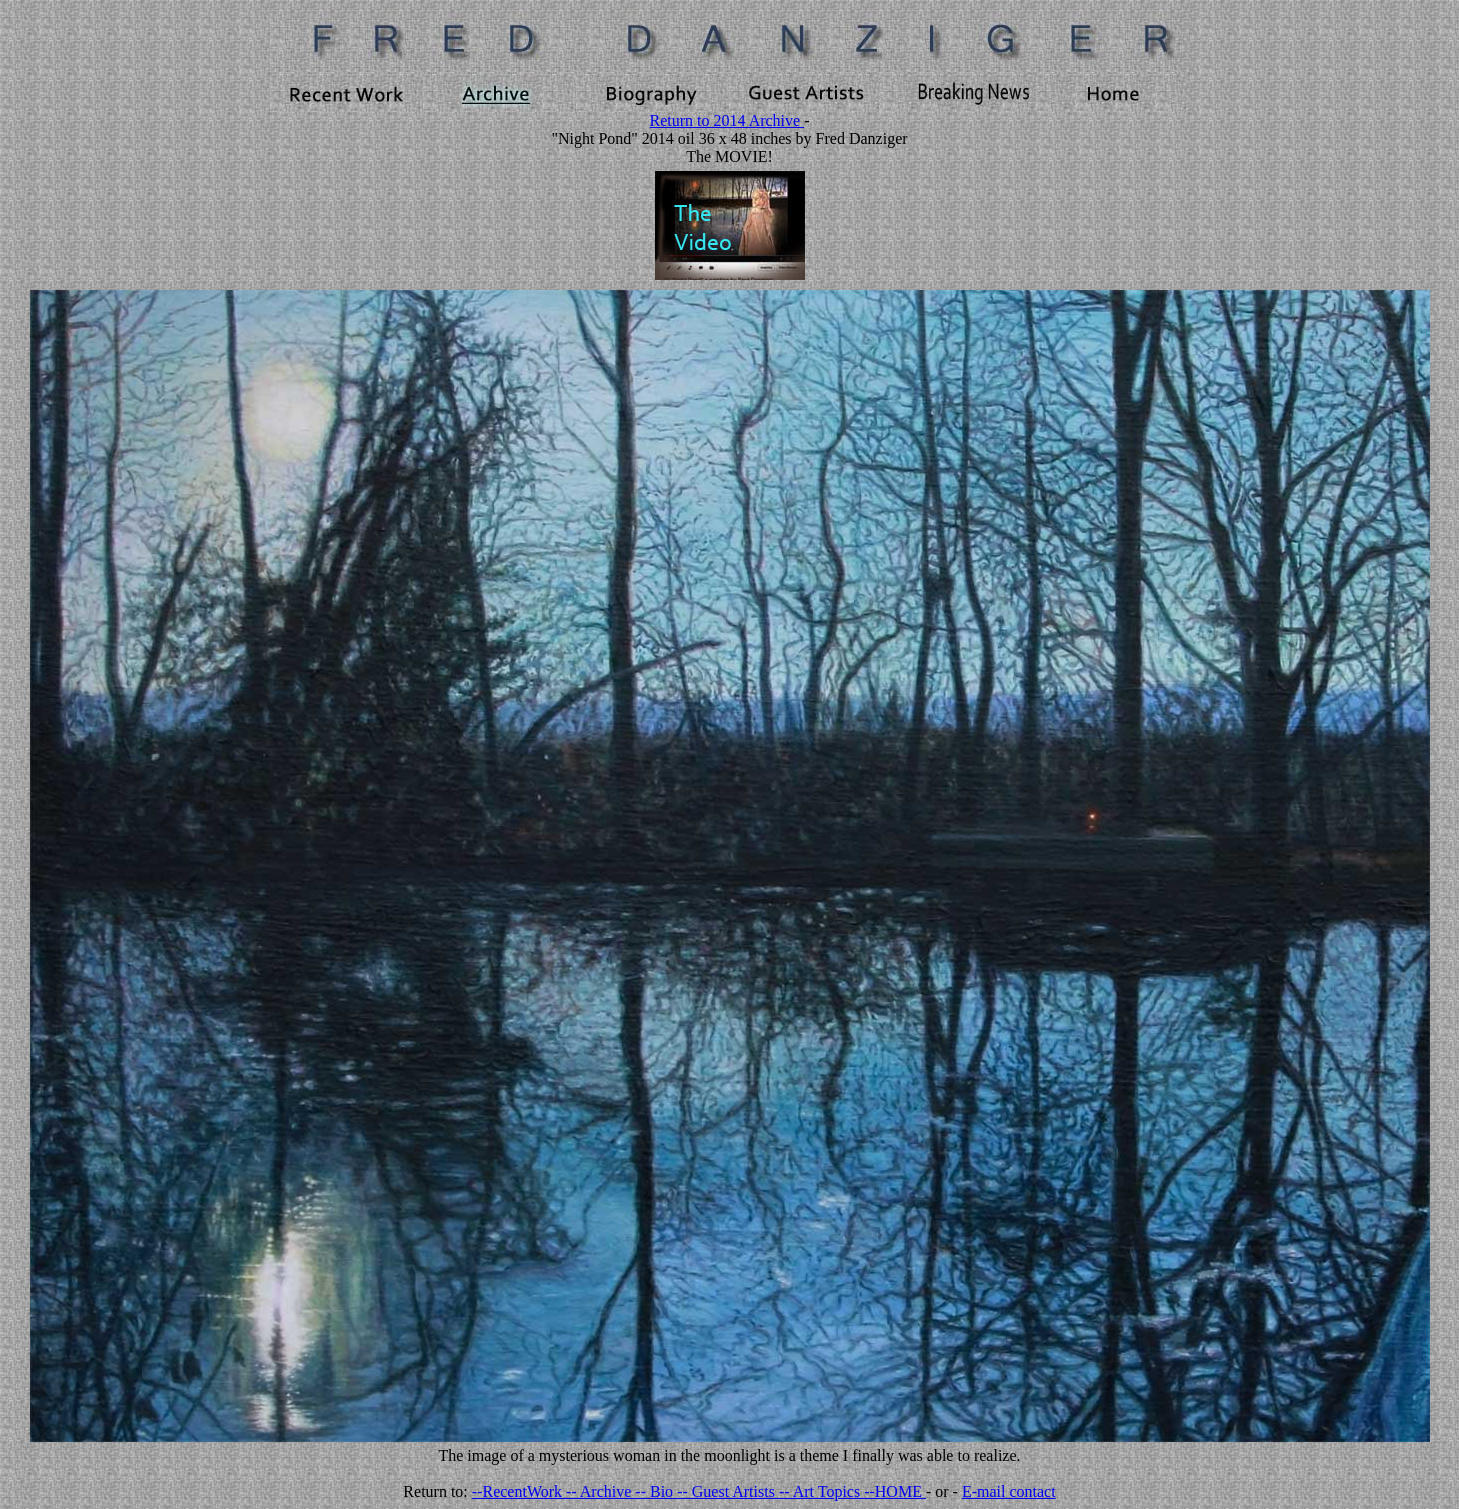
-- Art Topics (821, 1491)
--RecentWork (519, 1491)
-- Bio (656, 1491)
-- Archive (600, 1491)
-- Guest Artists (728, 1491)
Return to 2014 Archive (727, 120)
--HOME (895, 1491)
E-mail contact (1009, 1491)
